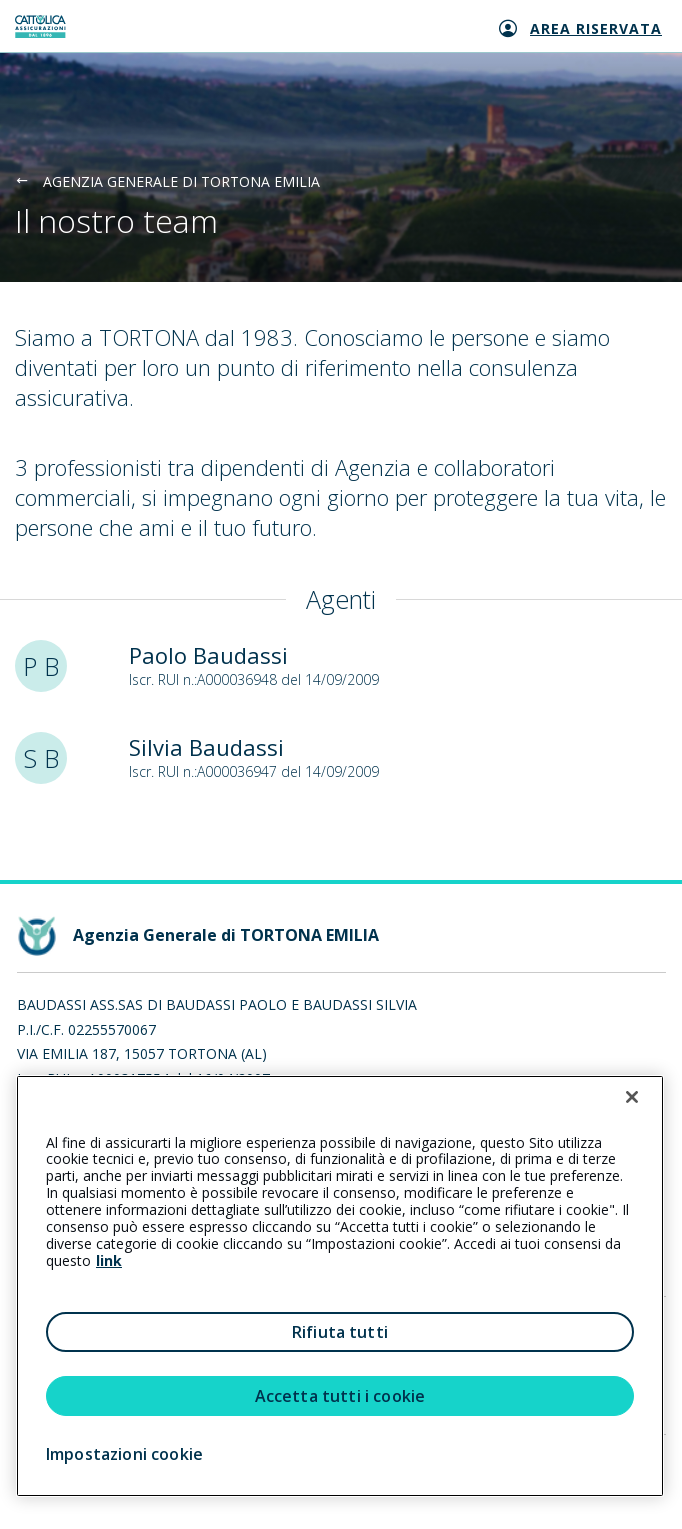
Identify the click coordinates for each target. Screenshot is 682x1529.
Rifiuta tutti (340, 1332)
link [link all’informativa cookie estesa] (109, 1260)
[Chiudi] (632, 1097)
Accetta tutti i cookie (340, 1396)
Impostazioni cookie (124, 1454)
